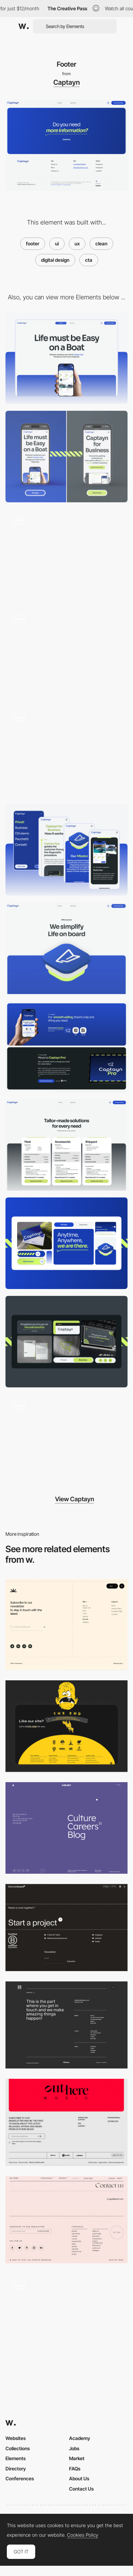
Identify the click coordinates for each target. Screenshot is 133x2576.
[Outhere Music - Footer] (66, 2122)
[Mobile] (66, 456)
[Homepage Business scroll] (66, 653)
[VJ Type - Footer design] (66, 2219)
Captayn (66, 82)
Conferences (19, 2478)
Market (76, 2458)
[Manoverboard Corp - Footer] (66, 1927)
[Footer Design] (66, 1726)
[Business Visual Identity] (66, 1341)
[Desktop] (66, 358)
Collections (17, 2448)
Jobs (74, 2448)
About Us (79, 2478)
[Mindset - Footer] (66, 2025)
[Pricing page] (66, 1145)
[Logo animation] (66, 1440)
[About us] (66, 948)
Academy (79, 2438)
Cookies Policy (82, 2535)
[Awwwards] (23, 26)
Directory (15, 2468)
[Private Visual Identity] (66, 1243)
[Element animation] (66, 751)
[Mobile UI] (66, 850)
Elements (15, 2458)
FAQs (74, 2468)
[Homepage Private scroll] (66, 555)
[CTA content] (66, 1047)
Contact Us (81, 2489)
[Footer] (66, 1624)
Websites (15, 2438)
